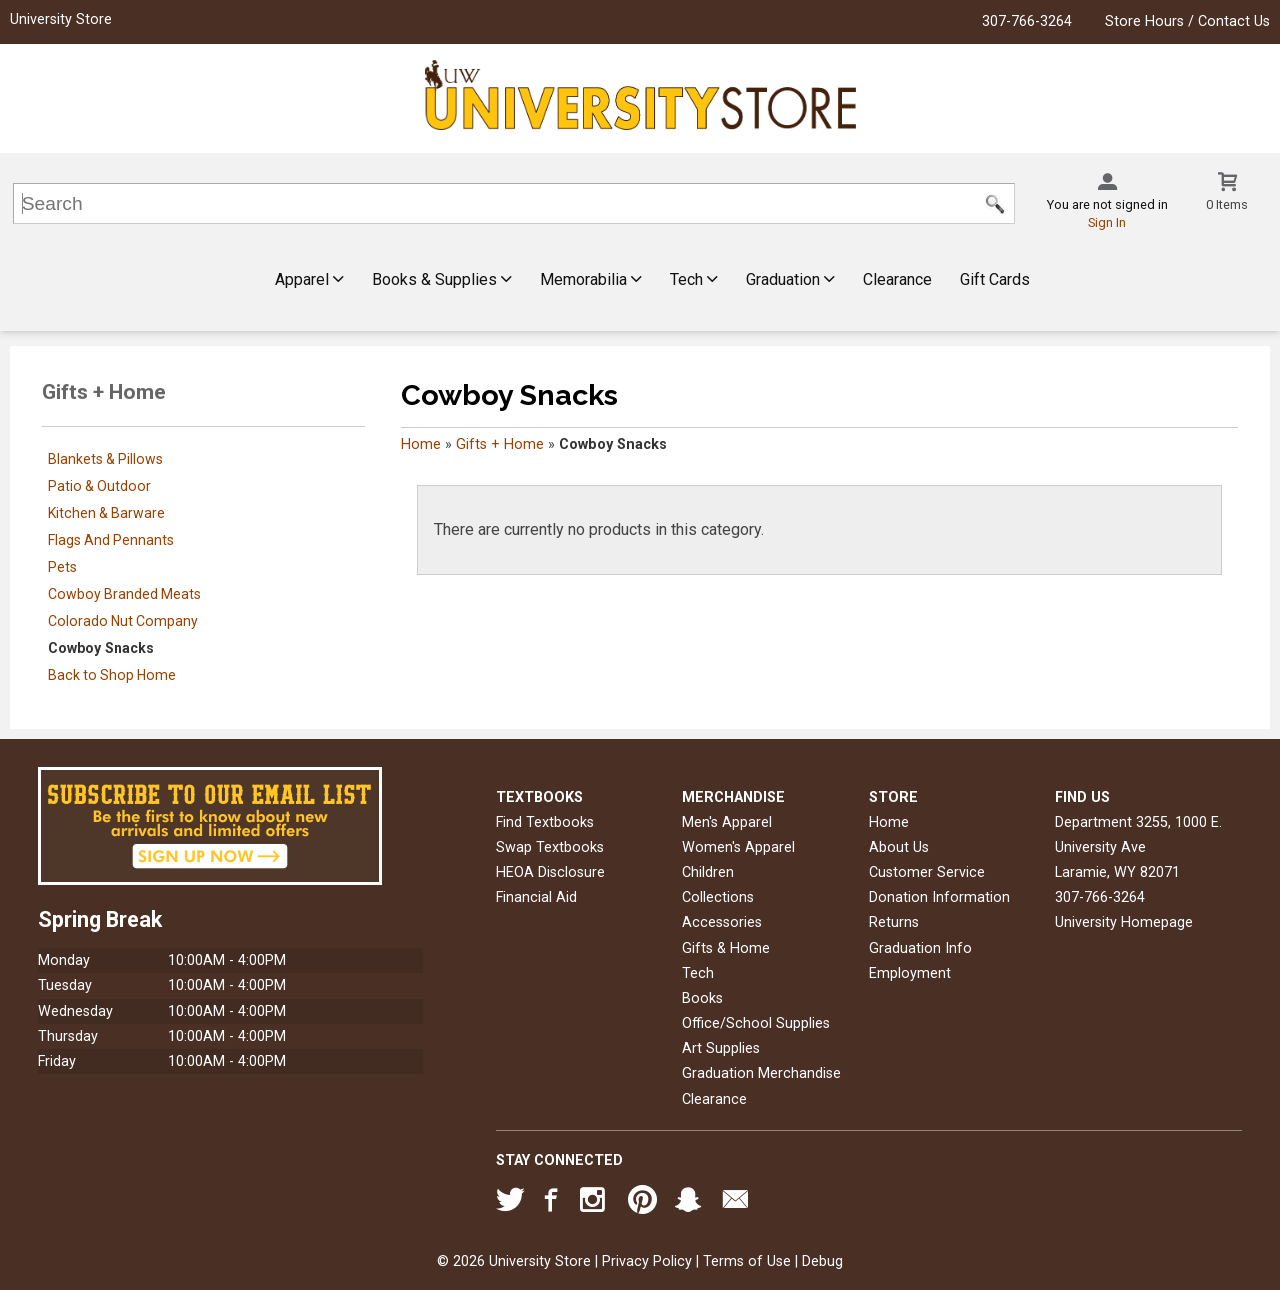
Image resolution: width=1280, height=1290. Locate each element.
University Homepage (1124, 922)
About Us (899, 847)
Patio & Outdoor (99, 486)
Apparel (309, 279)
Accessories (722, 922)
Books (702, 998)
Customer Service (927, 872)
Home (421, 444)
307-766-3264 (1027, 21)
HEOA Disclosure (550, 872)
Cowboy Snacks (101, 648)
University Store (61, 19)
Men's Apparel (727, 822)
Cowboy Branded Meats (124, 594)
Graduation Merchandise (761, 1073)
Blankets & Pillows (105, 459)
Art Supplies (721, 1048)
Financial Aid (536, 897)
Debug (822, 1261)
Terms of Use (747, 1261)
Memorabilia (591, 279)
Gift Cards (995, 279)
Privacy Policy (647, 1261)
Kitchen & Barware (106, 513)
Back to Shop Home (112, 675)
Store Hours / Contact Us (1187, 21)
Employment (910, 973)
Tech (694, 279)
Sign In (1107, 222)
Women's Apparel (738, 847)
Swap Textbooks (550, 847)
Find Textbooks (545, 822)
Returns (894, 922)
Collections (718, 897)
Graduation (790, 279)
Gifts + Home (500, 444)
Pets (62, 567)
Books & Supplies (442, 279)
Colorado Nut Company (123, 621)
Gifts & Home (726, 948)
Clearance (897, 279)
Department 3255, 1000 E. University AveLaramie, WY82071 (1138, 847)
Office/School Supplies (756, 1023)
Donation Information (939, 897)
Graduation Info (920, 948)
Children (708, 872)
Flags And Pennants (111, 540)
